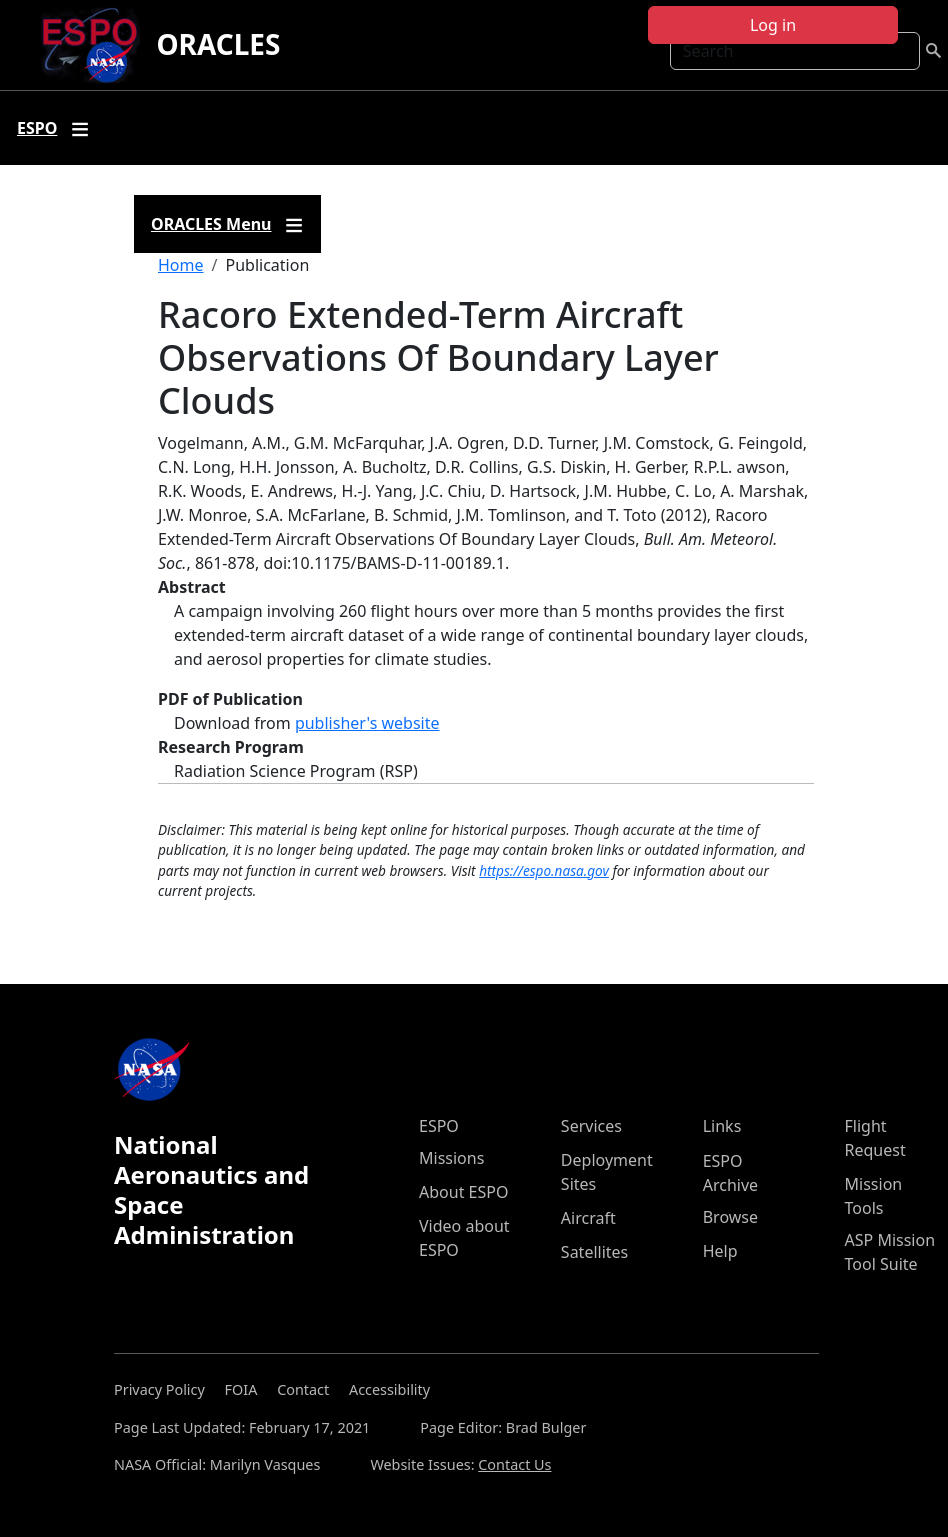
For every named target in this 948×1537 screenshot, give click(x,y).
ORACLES (218, 44)
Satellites (594, 1252)
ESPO (439, 1126)
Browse (730, 1217)
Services (591, 1126)
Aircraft (588, 1218)
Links (722, 1126)
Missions (451, 1158)
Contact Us (514, 1464)
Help (720, 1251)
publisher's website (367, 723)
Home (181, 265)
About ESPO (463, 1192)
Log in (773, 25)
